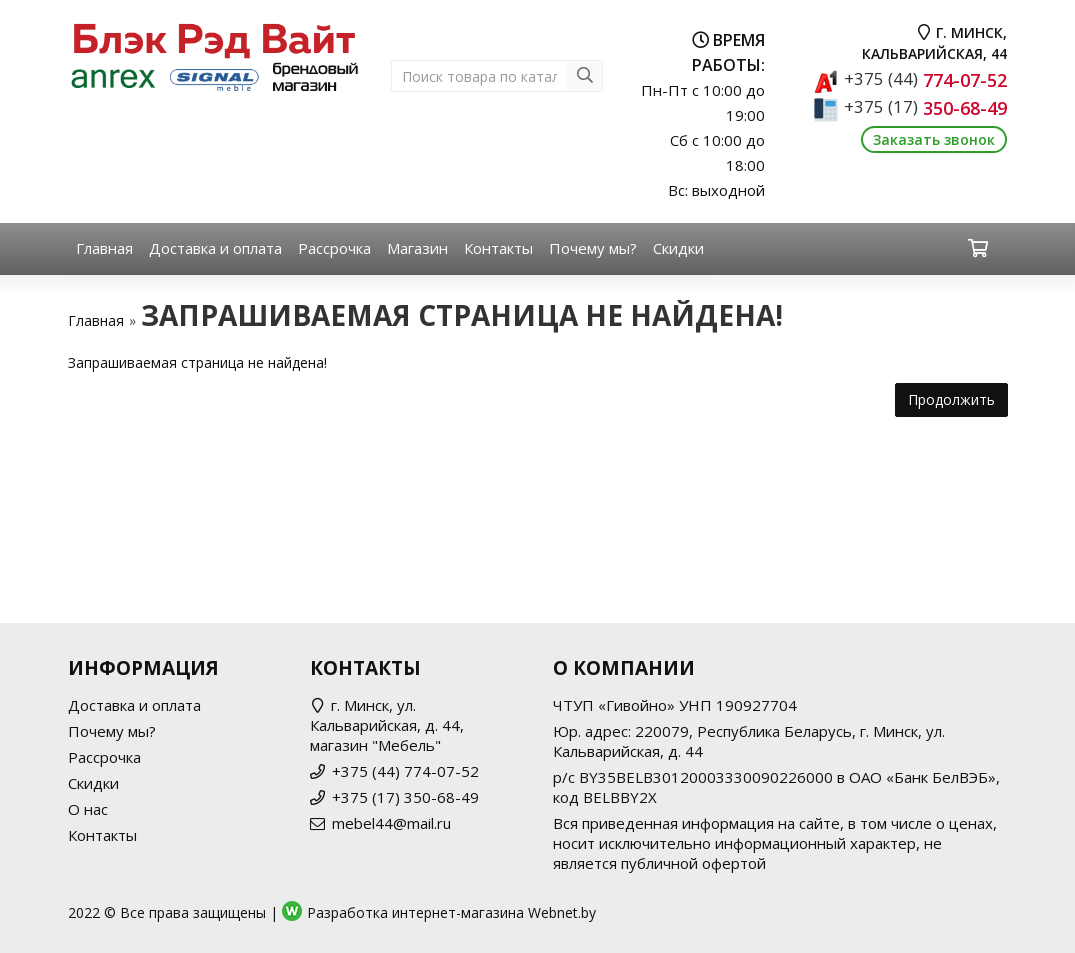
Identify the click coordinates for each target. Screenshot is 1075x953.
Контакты (498, 248)
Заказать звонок (934, 139)
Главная (104, 248)
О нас (88, 809)
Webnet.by (562, 912)
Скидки (678, 248)
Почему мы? (593, 248)
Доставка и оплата (215, 248)
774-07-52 (925, 80)
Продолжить (951, 399)
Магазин (417, 248)
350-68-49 (925, 108)
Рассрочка (334, 248)
